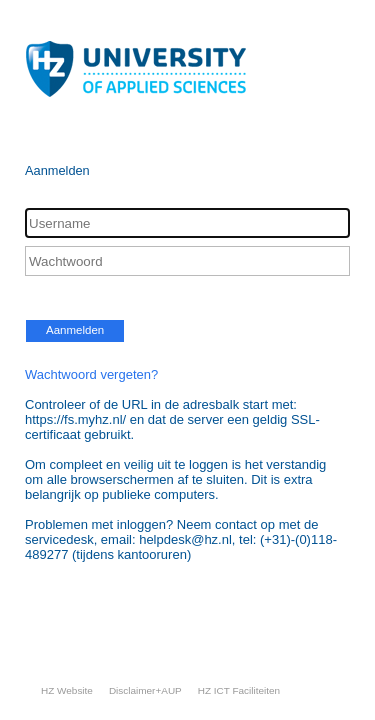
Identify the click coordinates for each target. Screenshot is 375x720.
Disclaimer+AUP (145, 690)
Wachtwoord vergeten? (91, 374)
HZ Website (67, 690)
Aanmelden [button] (75, 330)
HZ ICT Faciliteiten (239, 690)
